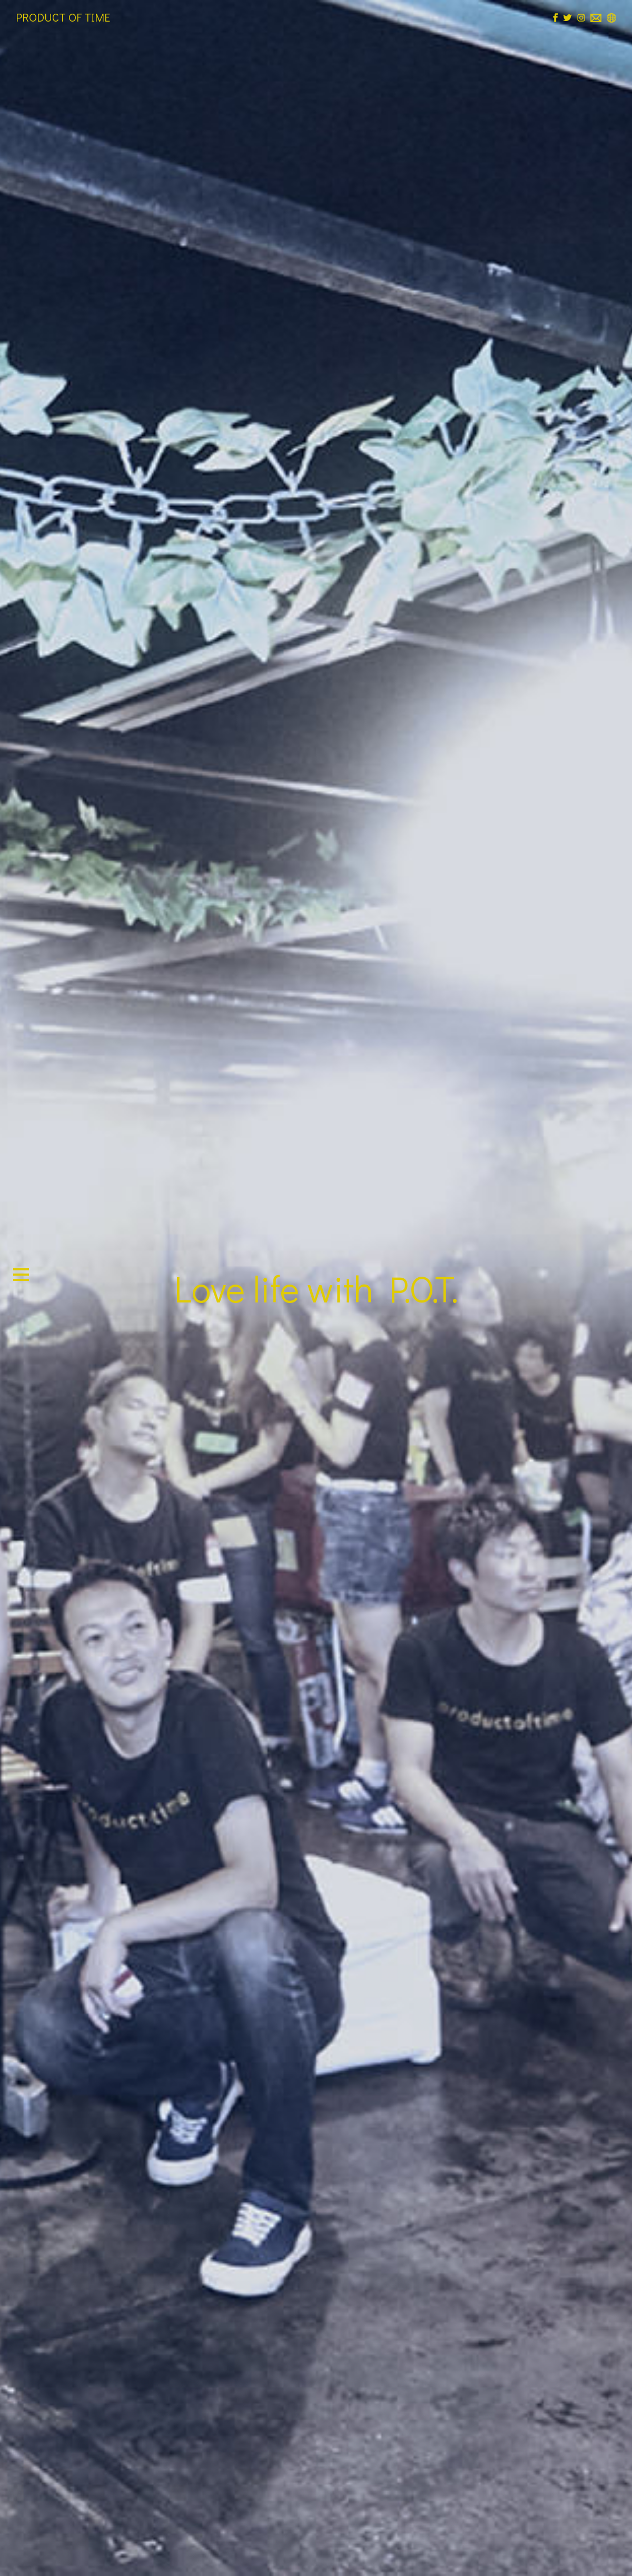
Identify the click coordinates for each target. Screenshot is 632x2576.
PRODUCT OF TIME (63, 17)
